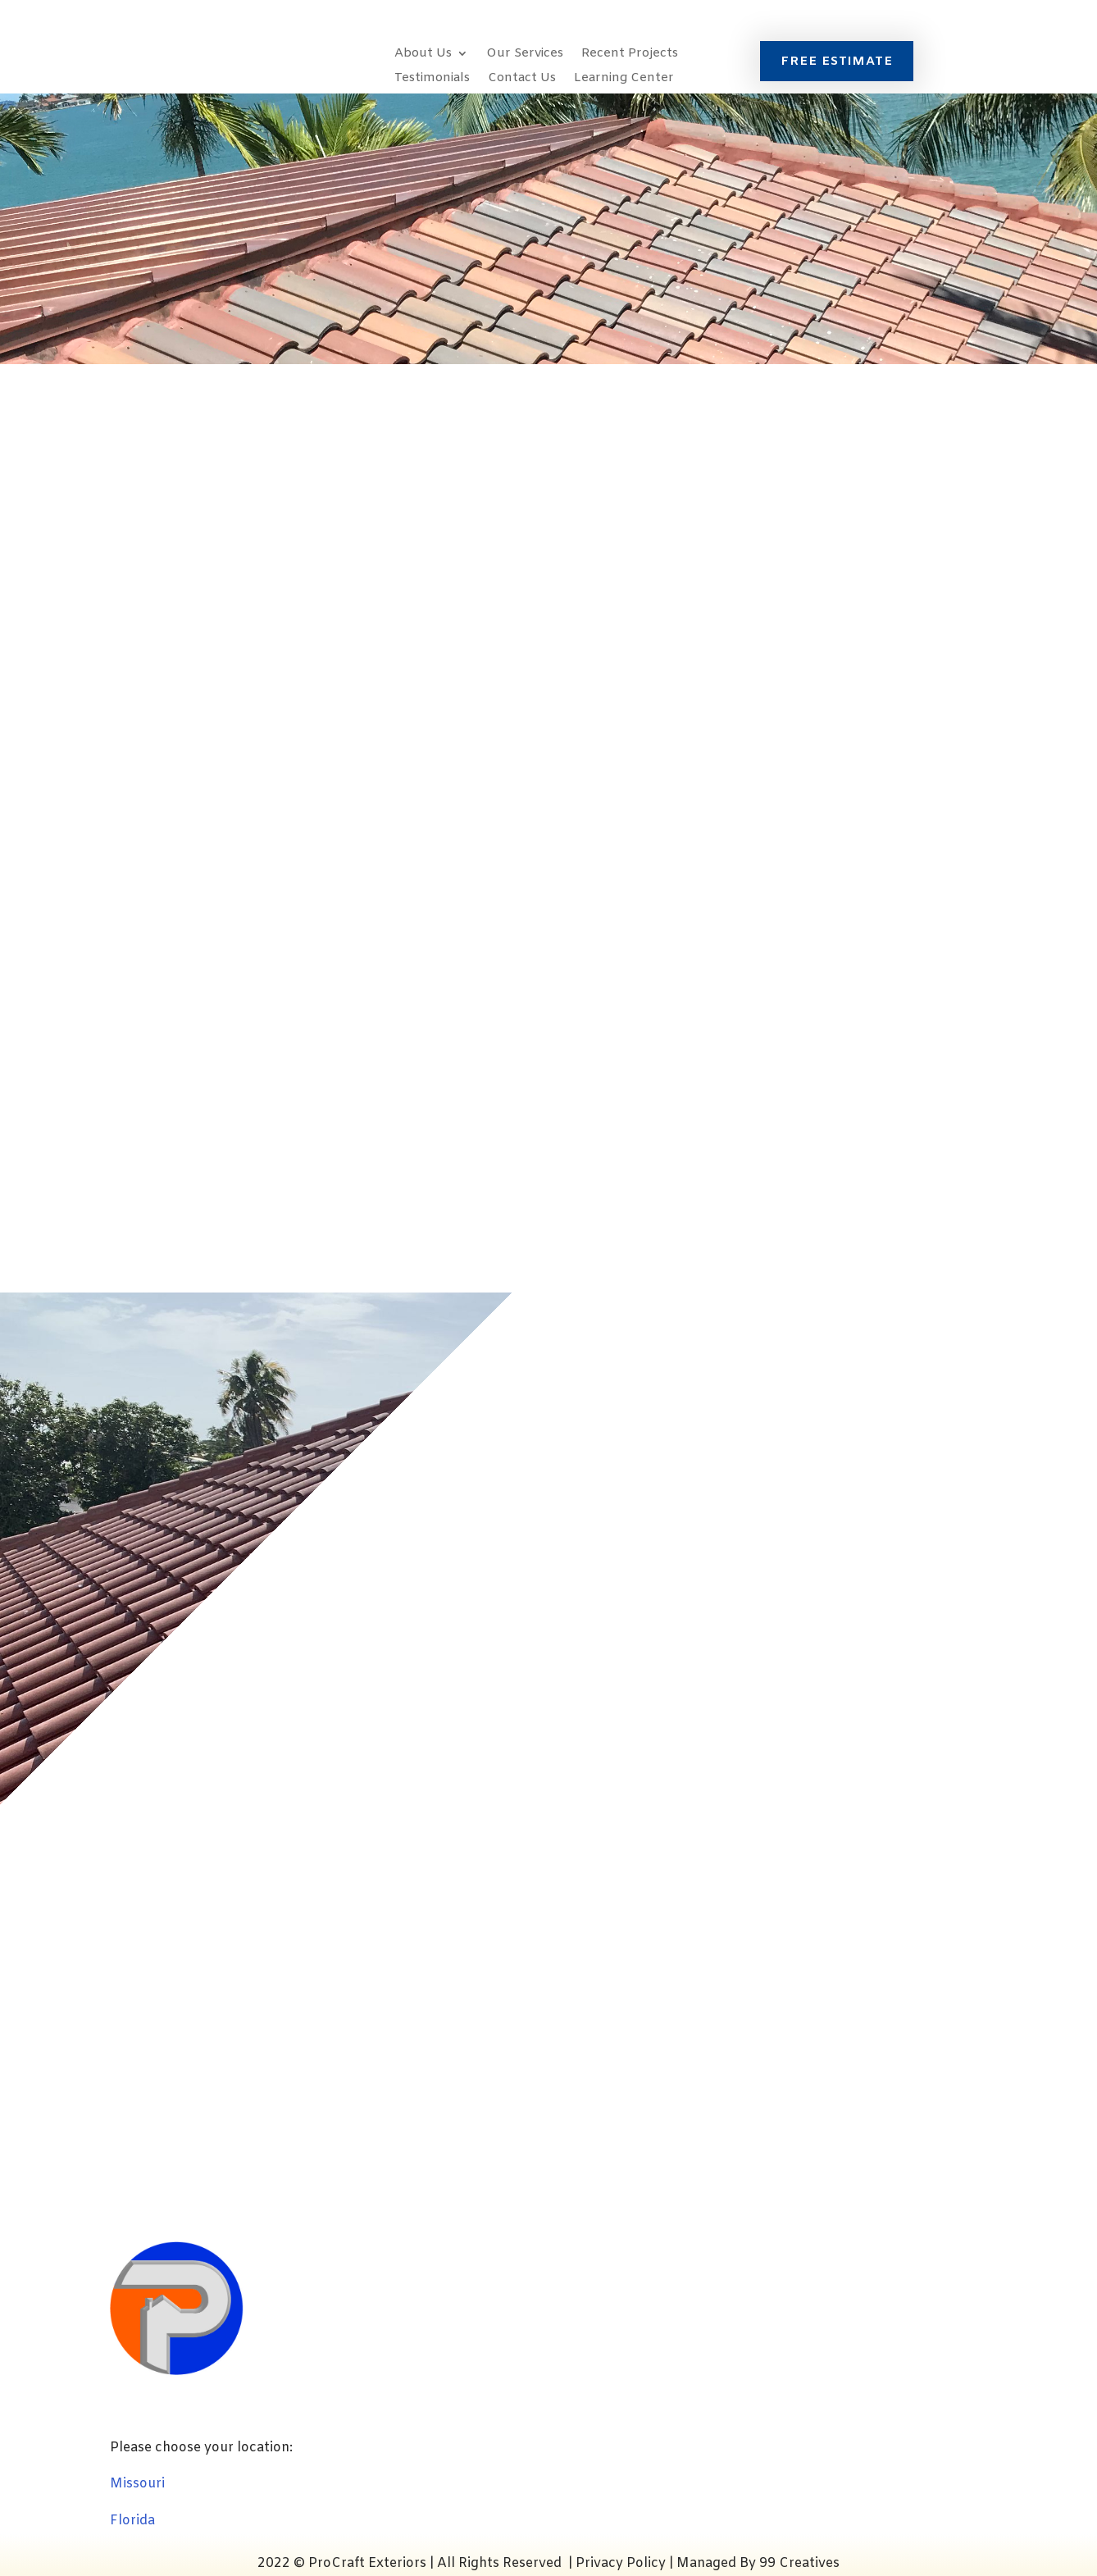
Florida (132, 2520)
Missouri (137, 2483)
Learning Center (624, 79)
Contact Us (522, 79)
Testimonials (432, 79)
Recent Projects (629, 55)
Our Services (524, 55)
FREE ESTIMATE (837, 61)
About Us (423, 55)
